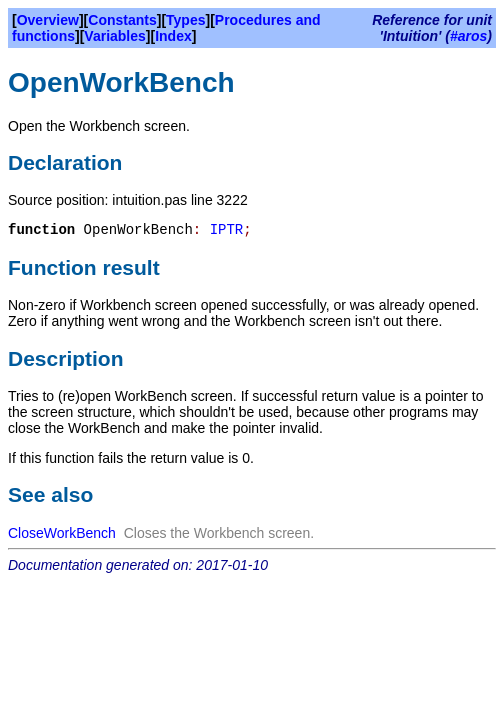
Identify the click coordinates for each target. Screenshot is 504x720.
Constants (122, 20)
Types (185, 20)
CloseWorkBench (62, 533)
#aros (468, 36)
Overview (48, 20)
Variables (115, 36)
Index (173, 36)
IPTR (227, 230)
